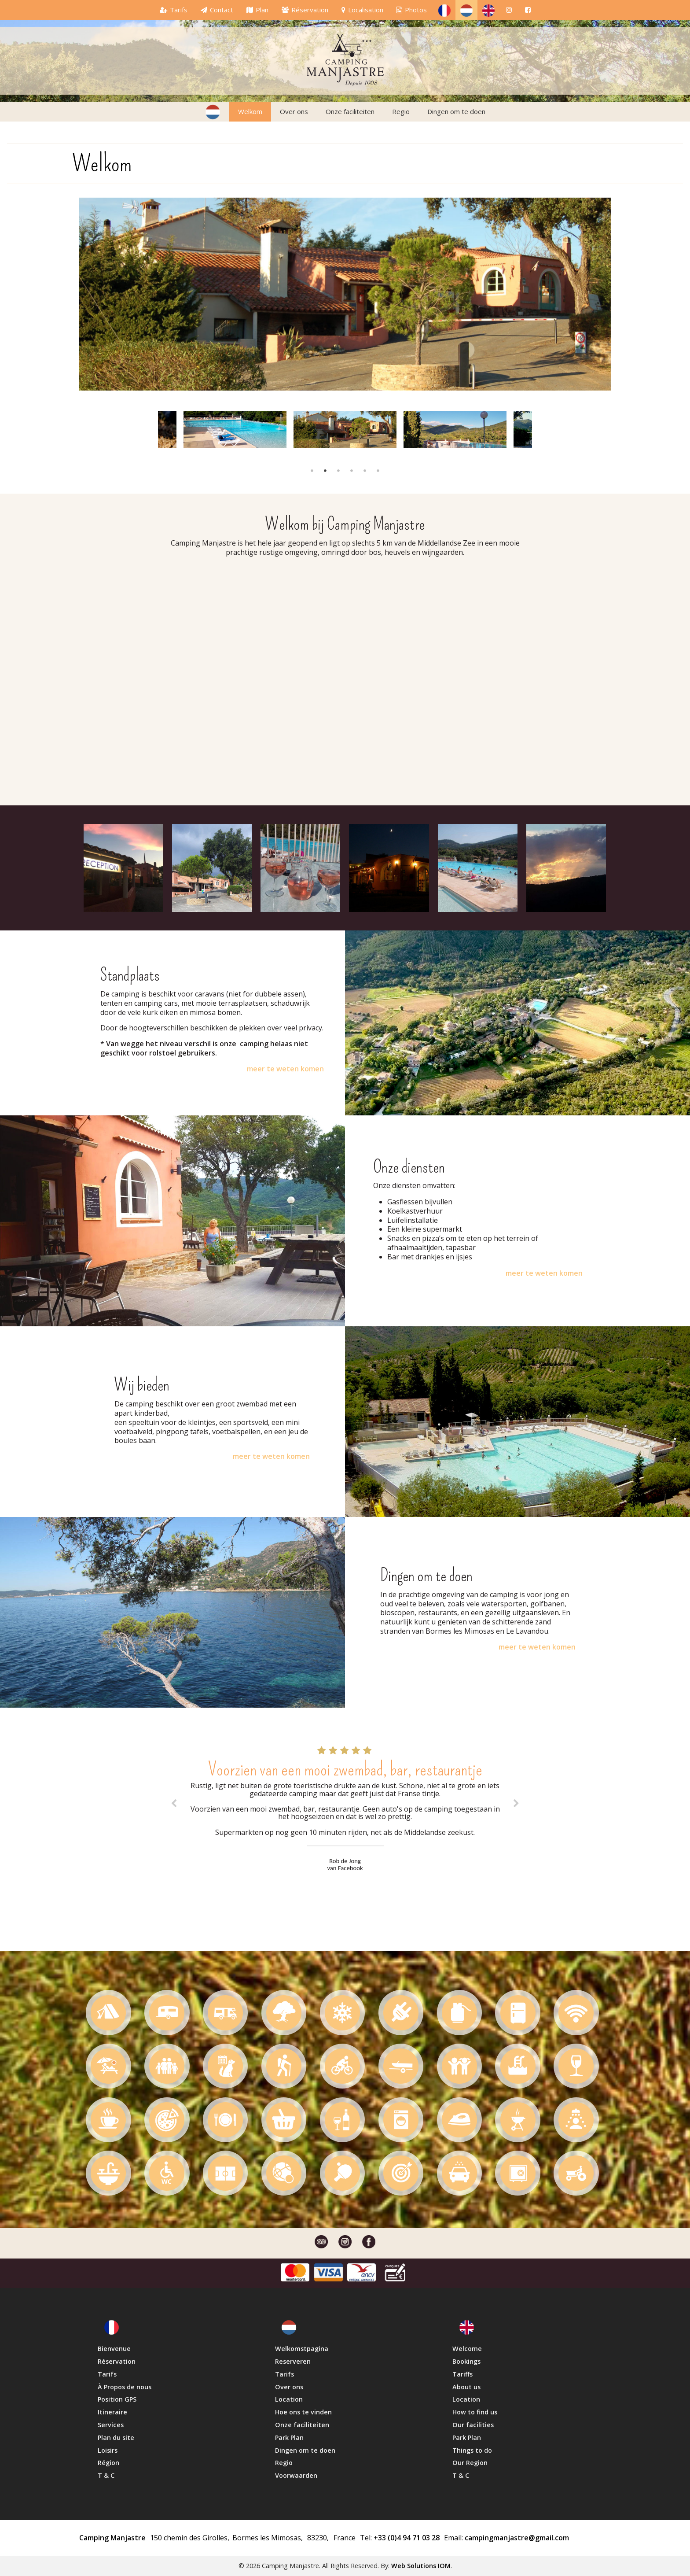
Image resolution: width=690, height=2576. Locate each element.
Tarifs (178, 9)
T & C (106, 2475)
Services (111, 2425)
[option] (345, 292)
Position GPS (117, 2399)
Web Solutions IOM (421, 2565)
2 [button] (325, 470)
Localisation (365, 9)
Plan (262, 9)
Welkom (250, 111)
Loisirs (107, 2450)
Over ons (294, 111)
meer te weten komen (285, 1069)
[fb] (527, 10)
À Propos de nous (124, 2387)
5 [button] (364, 470)
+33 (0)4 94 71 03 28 (406, 2538)
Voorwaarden (296, 2475)
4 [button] (351, 470)
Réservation (309, 9)
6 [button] (378, 470)
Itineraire (112, 2412)
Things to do (472, 2450)
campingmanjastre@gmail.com (516, 2538)
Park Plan (289, 2437)
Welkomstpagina (301, 2348)
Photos (416, 9)
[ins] (508, 10)
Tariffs (462, 2374)
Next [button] (528, 428)
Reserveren (293, 2361)
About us (466, 2387)
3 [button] (338, 470)
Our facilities (473, 2425)
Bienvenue (114, 2348)
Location (289, 2399)
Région (108, 2462)
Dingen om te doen (456, 111)
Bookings (466, 2361)
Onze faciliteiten (350, 111)
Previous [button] (154, 428)
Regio (401, 111)
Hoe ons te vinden (303, 2412)
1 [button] (312, 470)
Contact (221, 9)
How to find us (474, 2412)
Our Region (470, 2462)
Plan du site (116, 2437)
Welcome (467, 2348)
